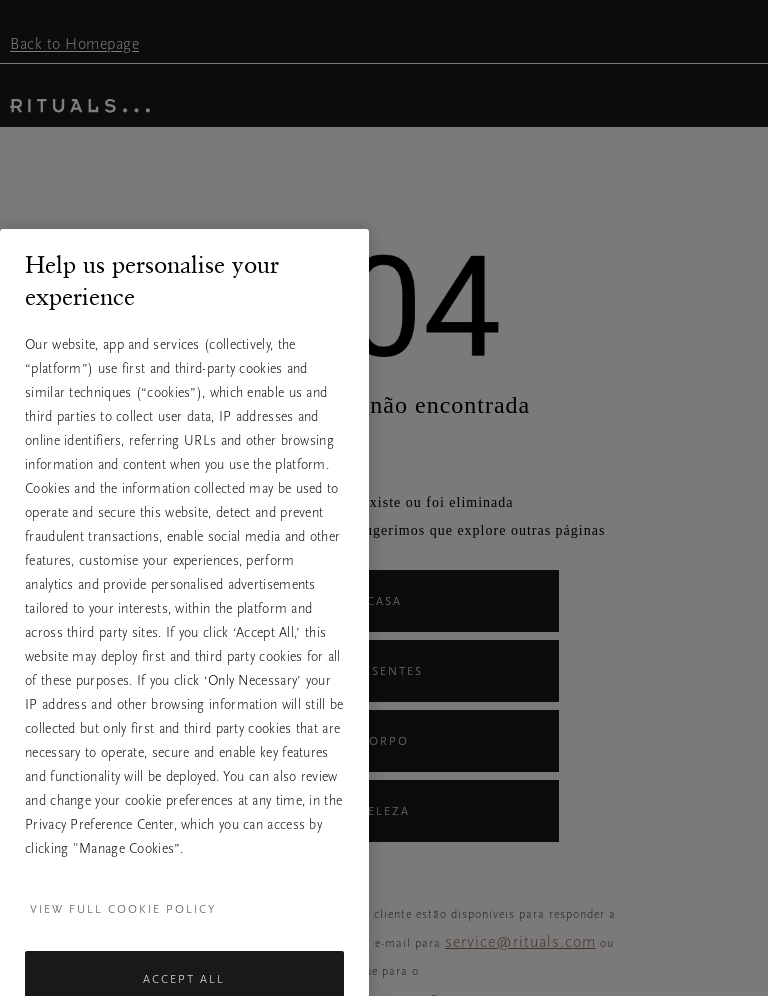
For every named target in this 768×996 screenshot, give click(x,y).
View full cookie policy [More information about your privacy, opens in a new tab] (123, 935)
